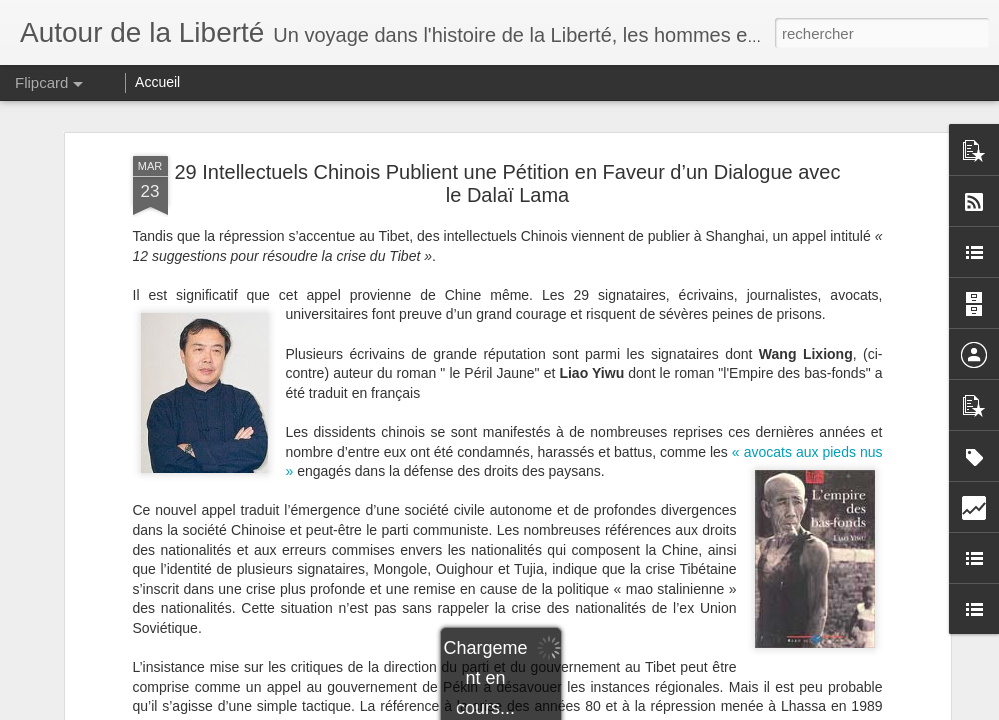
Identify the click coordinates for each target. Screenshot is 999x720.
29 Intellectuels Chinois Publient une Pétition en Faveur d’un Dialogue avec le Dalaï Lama (508, 183)
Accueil (157, 82)
